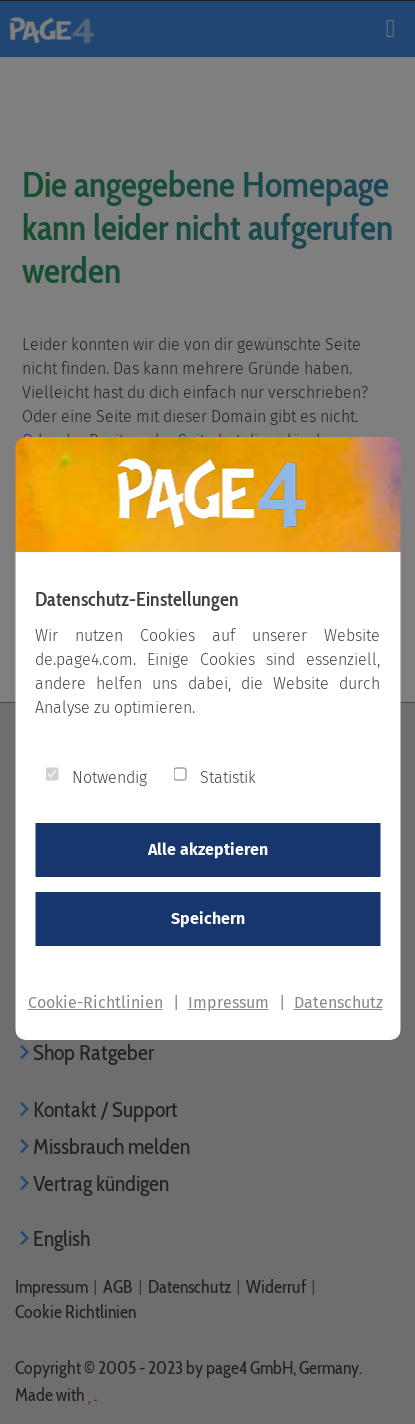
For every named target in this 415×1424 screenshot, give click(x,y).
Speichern (208, 918)
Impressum (228, 1002)
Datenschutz (338, 1002)
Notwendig (109, 777)
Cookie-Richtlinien (95, 1002)
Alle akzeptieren (208, 849)
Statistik (228, 777)
